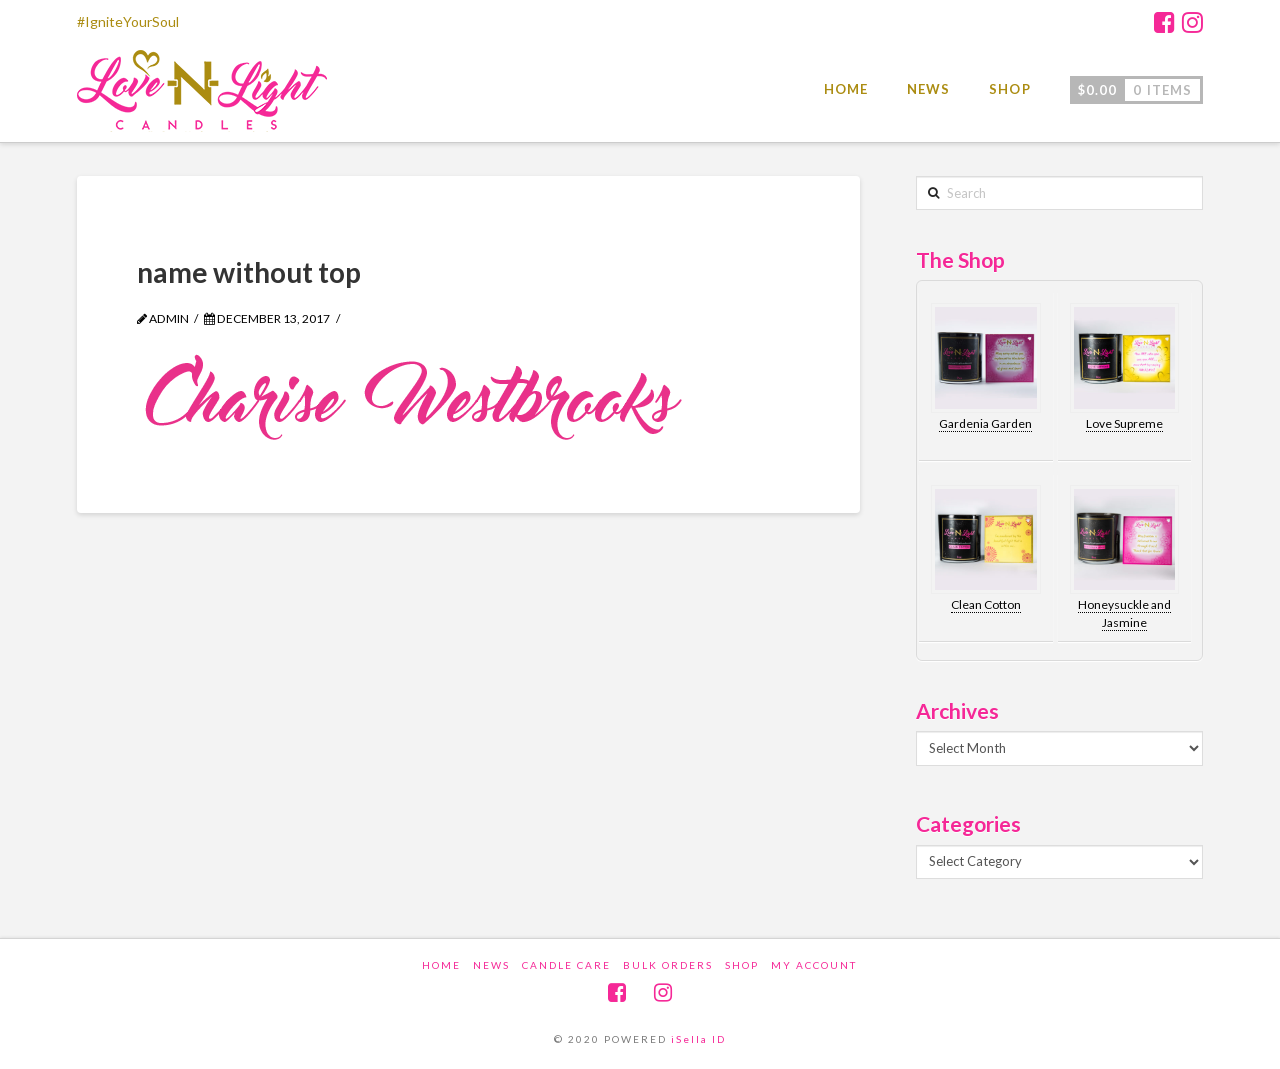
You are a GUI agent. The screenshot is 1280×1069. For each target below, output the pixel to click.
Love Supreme (1124, 423)
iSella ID (698, 1039)
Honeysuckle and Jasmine (1124, 613)
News (491, 965)
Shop (742, 965)
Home (441, 965)
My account (814, 965)
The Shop (960, 259)
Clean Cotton (986, 604)
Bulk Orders (668, 965)
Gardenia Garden (985, 423)
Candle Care (566, 965)
